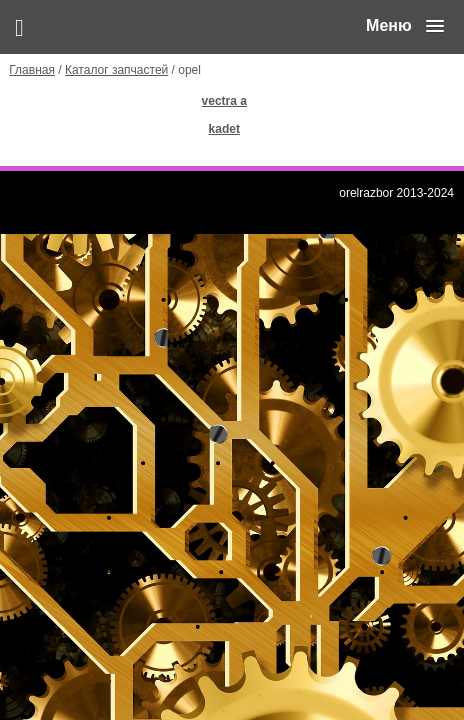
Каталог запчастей (116, 70)
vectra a (224, 101)
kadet (224, 129)
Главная (32, 70)
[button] (405, 26)
